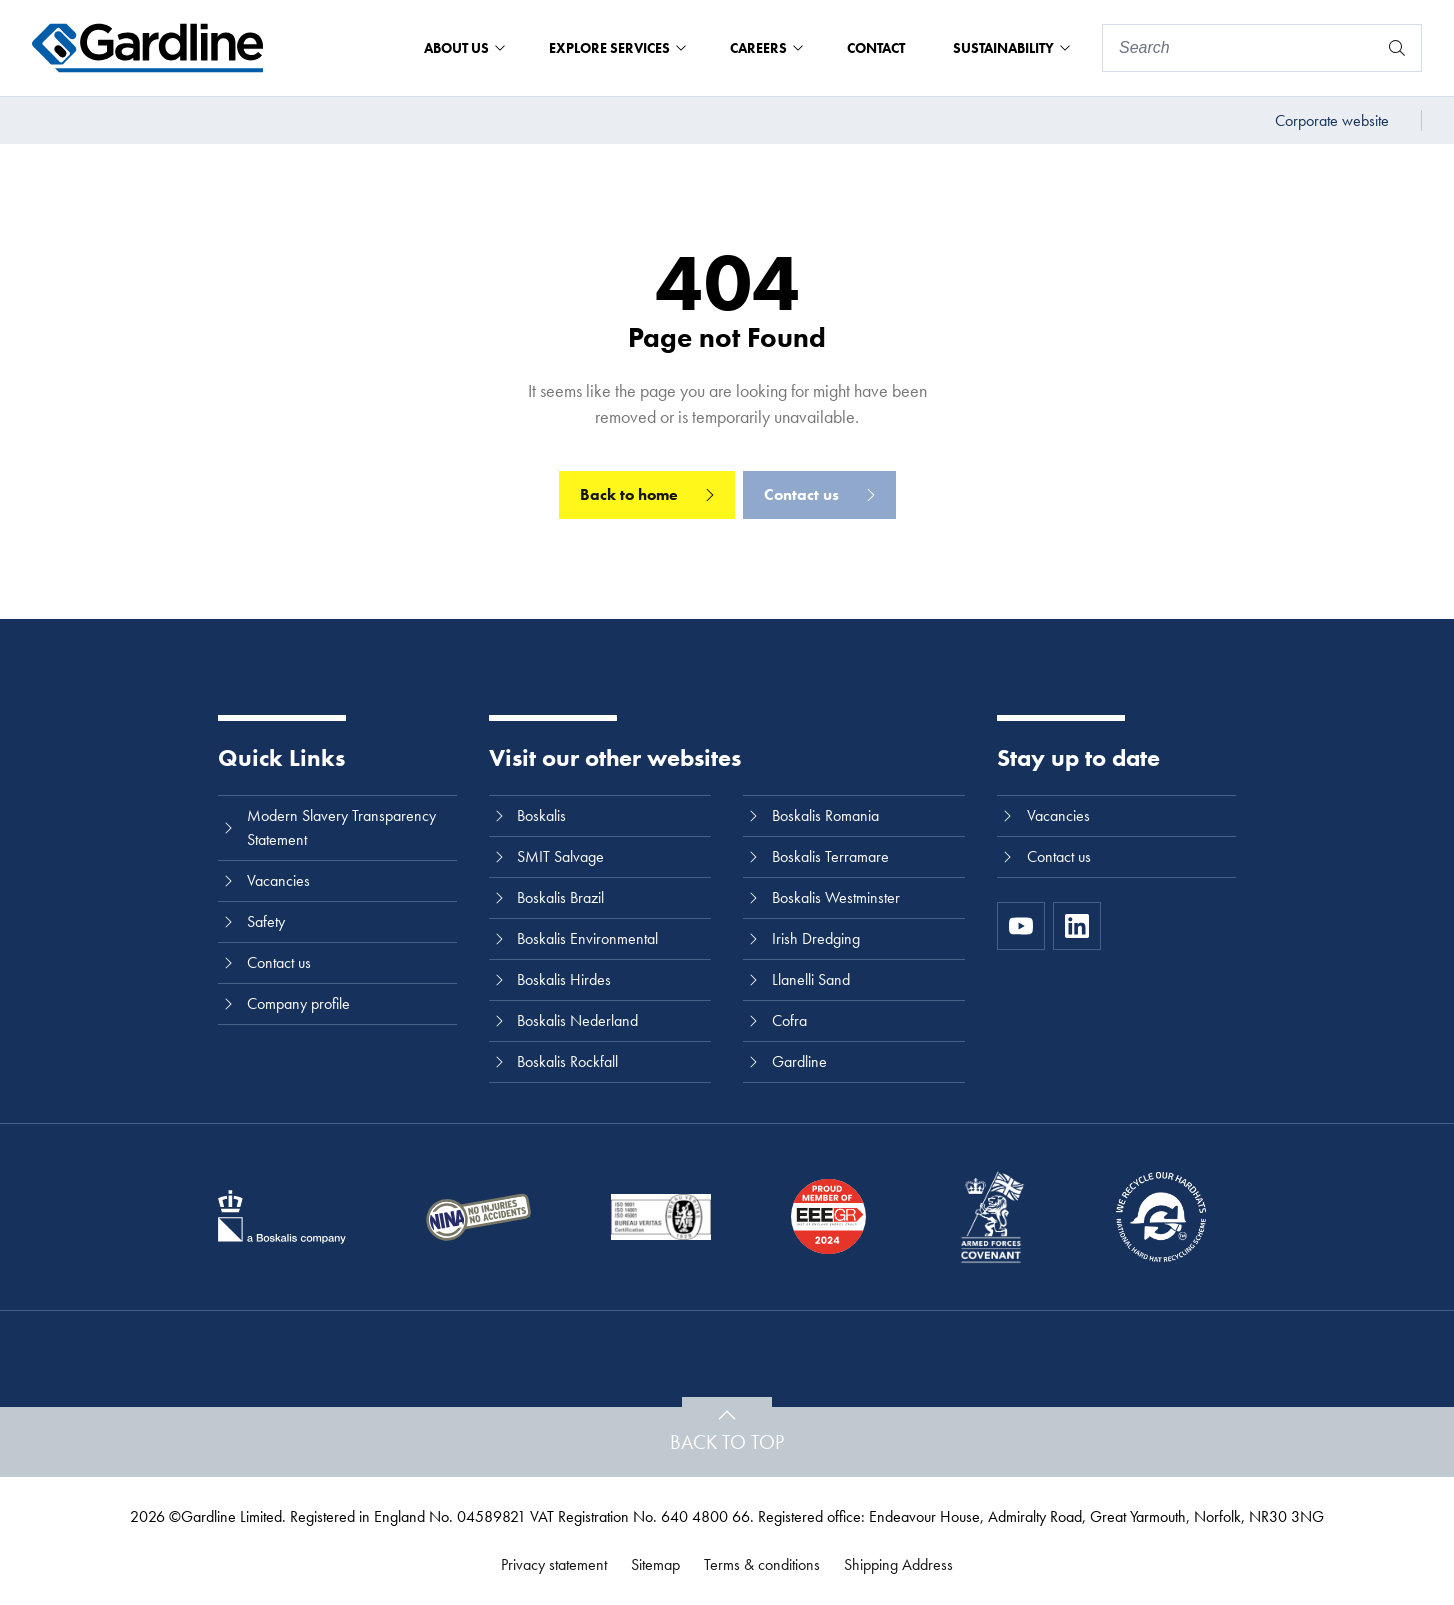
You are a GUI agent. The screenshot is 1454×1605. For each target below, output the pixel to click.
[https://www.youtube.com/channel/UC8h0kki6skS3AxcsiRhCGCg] (1021, 926)
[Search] (1240, 48)
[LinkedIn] (1077, 926)
